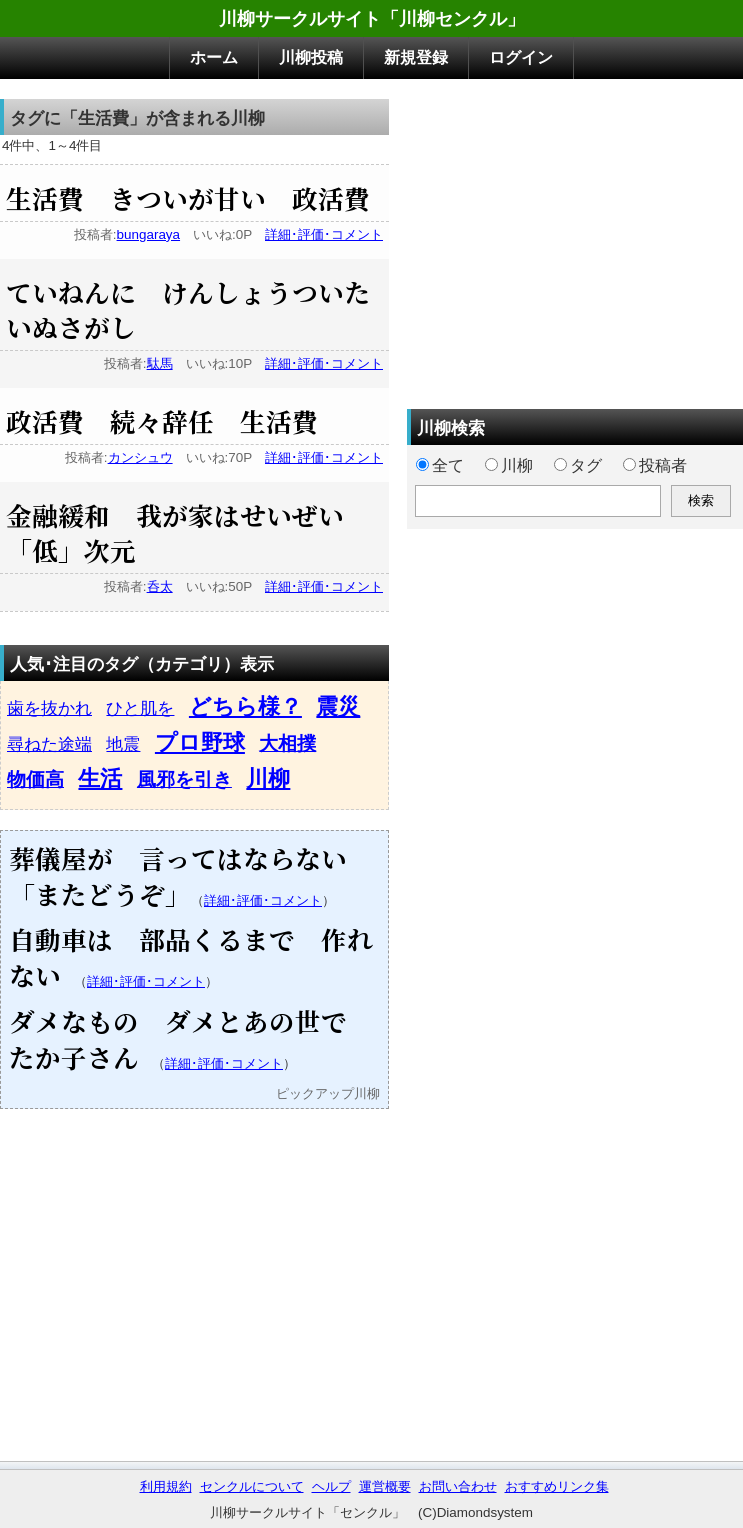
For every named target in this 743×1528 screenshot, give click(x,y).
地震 (123, 744)
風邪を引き (184, 779)
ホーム (214, 57)
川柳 (268, 778)
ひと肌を (140, 708)
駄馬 (160, 363)
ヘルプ (331, 1486)
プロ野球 (200, 742)
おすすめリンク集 (557, 1486)
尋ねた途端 (49, 744)
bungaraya (149, 234)
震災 (338, 706)
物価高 (35, 779)
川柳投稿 (311, 57)
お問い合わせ (458, 1486)
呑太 (160, 586)
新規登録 (416, 57)
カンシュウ (140, 457)
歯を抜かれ (49, 708)
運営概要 (385, 1486)
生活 (100, 778)
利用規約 (166, 1486)
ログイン (521, 57)
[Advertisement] (575, 239)
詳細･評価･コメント (324, 234)
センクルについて (252, 1486)
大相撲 (287, 743)
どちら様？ (245, 706)
